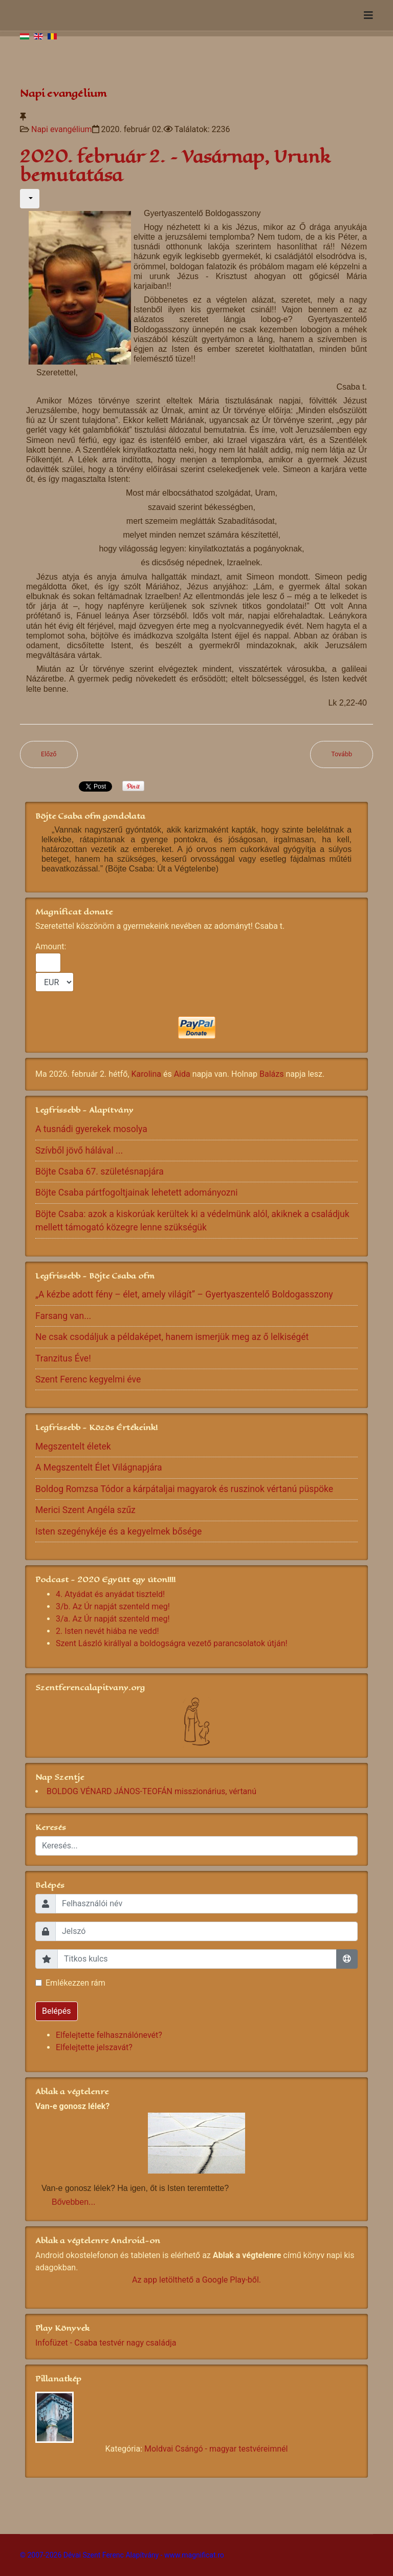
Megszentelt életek (73, 1446)
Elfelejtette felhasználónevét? (109, 2035)
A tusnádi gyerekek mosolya (91, 1129)
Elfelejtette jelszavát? (94, 2047)
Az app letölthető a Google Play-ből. (196, 2280)
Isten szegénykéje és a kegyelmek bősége (118, 1531)
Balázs (271, 1074)
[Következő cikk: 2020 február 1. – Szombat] (341, 754)
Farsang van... (63, 1316)
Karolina (146, 1074)
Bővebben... (73, 2202)
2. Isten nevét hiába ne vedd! (107, 1631)
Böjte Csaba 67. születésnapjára (99, 1171)
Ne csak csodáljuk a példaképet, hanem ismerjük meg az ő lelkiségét (172, 1337)
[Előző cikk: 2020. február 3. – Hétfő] (49, 754)
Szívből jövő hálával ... (79, 1150)
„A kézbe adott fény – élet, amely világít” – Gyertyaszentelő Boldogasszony (184, 1294)
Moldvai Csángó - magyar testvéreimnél (216, 2449)
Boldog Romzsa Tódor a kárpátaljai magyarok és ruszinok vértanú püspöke (184, 1489)
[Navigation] (368, 15)
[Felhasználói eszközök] (29, 198)
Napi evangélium (61, 129)
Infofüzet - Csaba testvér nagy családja (105, 2343)
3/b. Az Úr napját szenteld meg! (113, 1606)
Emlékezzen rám (75, 1983)
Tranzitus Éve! (63, 1358)
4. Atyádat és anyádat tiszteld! (110, 1594)
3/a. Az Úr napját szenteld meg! (113, 1619)
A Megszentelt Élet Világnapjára (98, 1467)
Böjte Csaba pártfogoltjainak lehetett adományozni (136, 1192)
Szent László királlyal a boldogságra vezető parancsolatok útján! (172, 1643)
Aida (182, 1074)
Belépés (56, 2011)
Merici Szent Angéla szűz (85, 1510)
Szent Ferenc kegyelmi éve (88, 1379)
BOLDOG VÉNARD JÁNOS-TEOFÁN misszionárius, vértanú (151, 1791)
